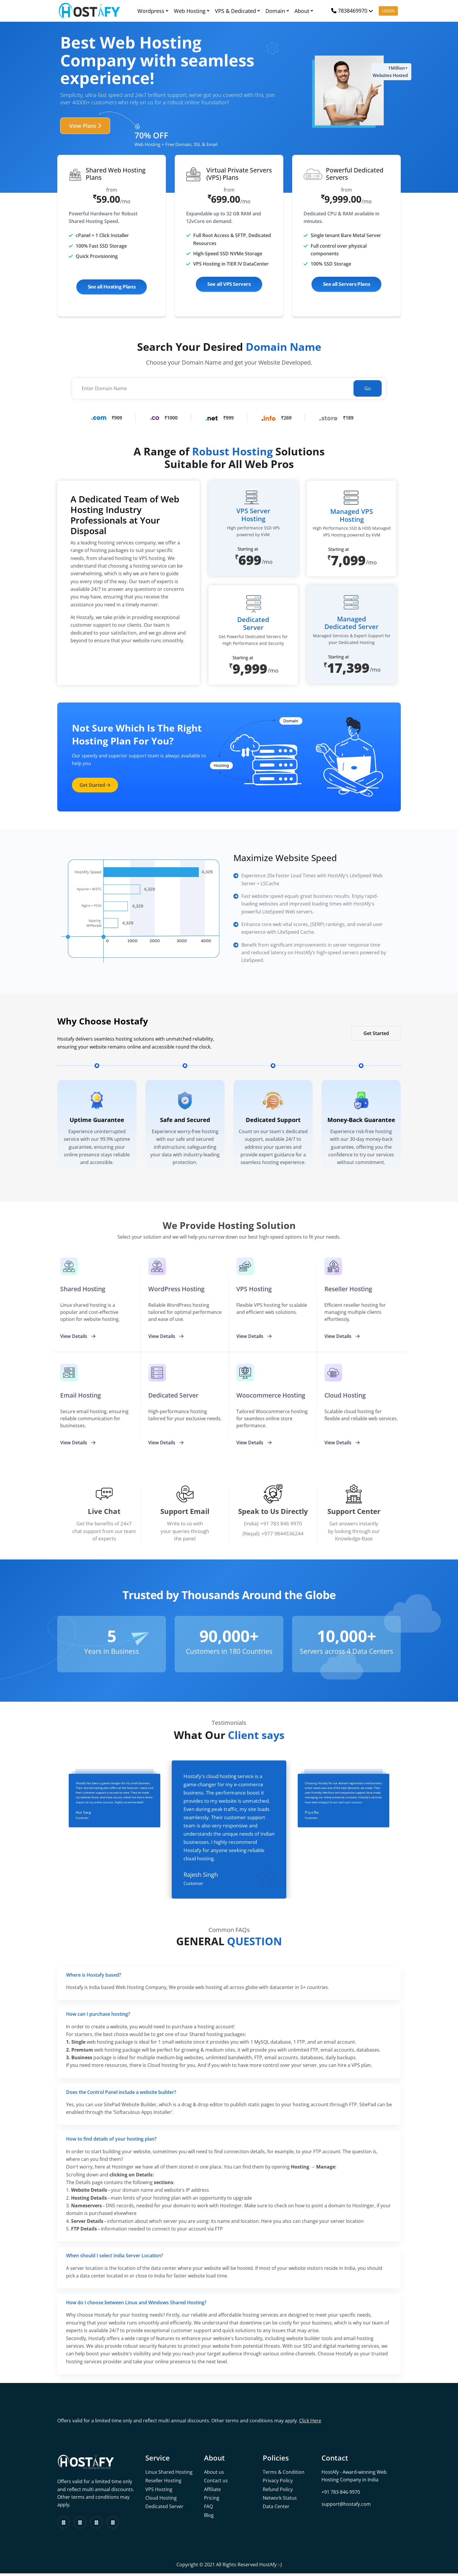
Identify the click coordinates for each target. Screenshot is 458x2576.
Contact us (216, 2483)
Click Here (310, 2423)
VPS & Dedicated (237, 10)
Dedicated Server (164, 2509)
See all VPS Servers (228, 284)
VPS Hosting (255, 1288)
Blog (209, 2518)
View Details (77, 1337)
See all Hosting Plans (112, 287)
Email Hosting (81, 1396)
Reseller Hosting (350, 1288)
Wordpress (152, 10)
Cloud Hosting (161, 2500)
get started (95, 784)
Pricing (211, 2500)
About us (214, 2474)
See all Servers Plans (346, 284)
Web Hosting (191, 10)
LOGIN (388, 11)
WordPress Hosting (178, 1288)
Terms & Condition (283, 2474)
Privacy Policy (278, 2483)
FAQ (208, 2509)
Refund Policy (278, 2492)
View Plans (85, 125)
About (303, 10)
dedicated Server (175, 1396)
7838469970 (349, 10)
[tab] (229, 1977)
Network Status (280, 2500)
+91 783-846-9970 (340, 2494)
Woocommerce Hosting (272, 1396)
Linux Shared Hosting (169, 2474)
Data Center (276, 2509)
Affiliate (212, 2492)
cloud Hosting (346, 1396)
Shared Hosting (84, 1288)
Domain (277, 10)
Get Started (376, 1032)
